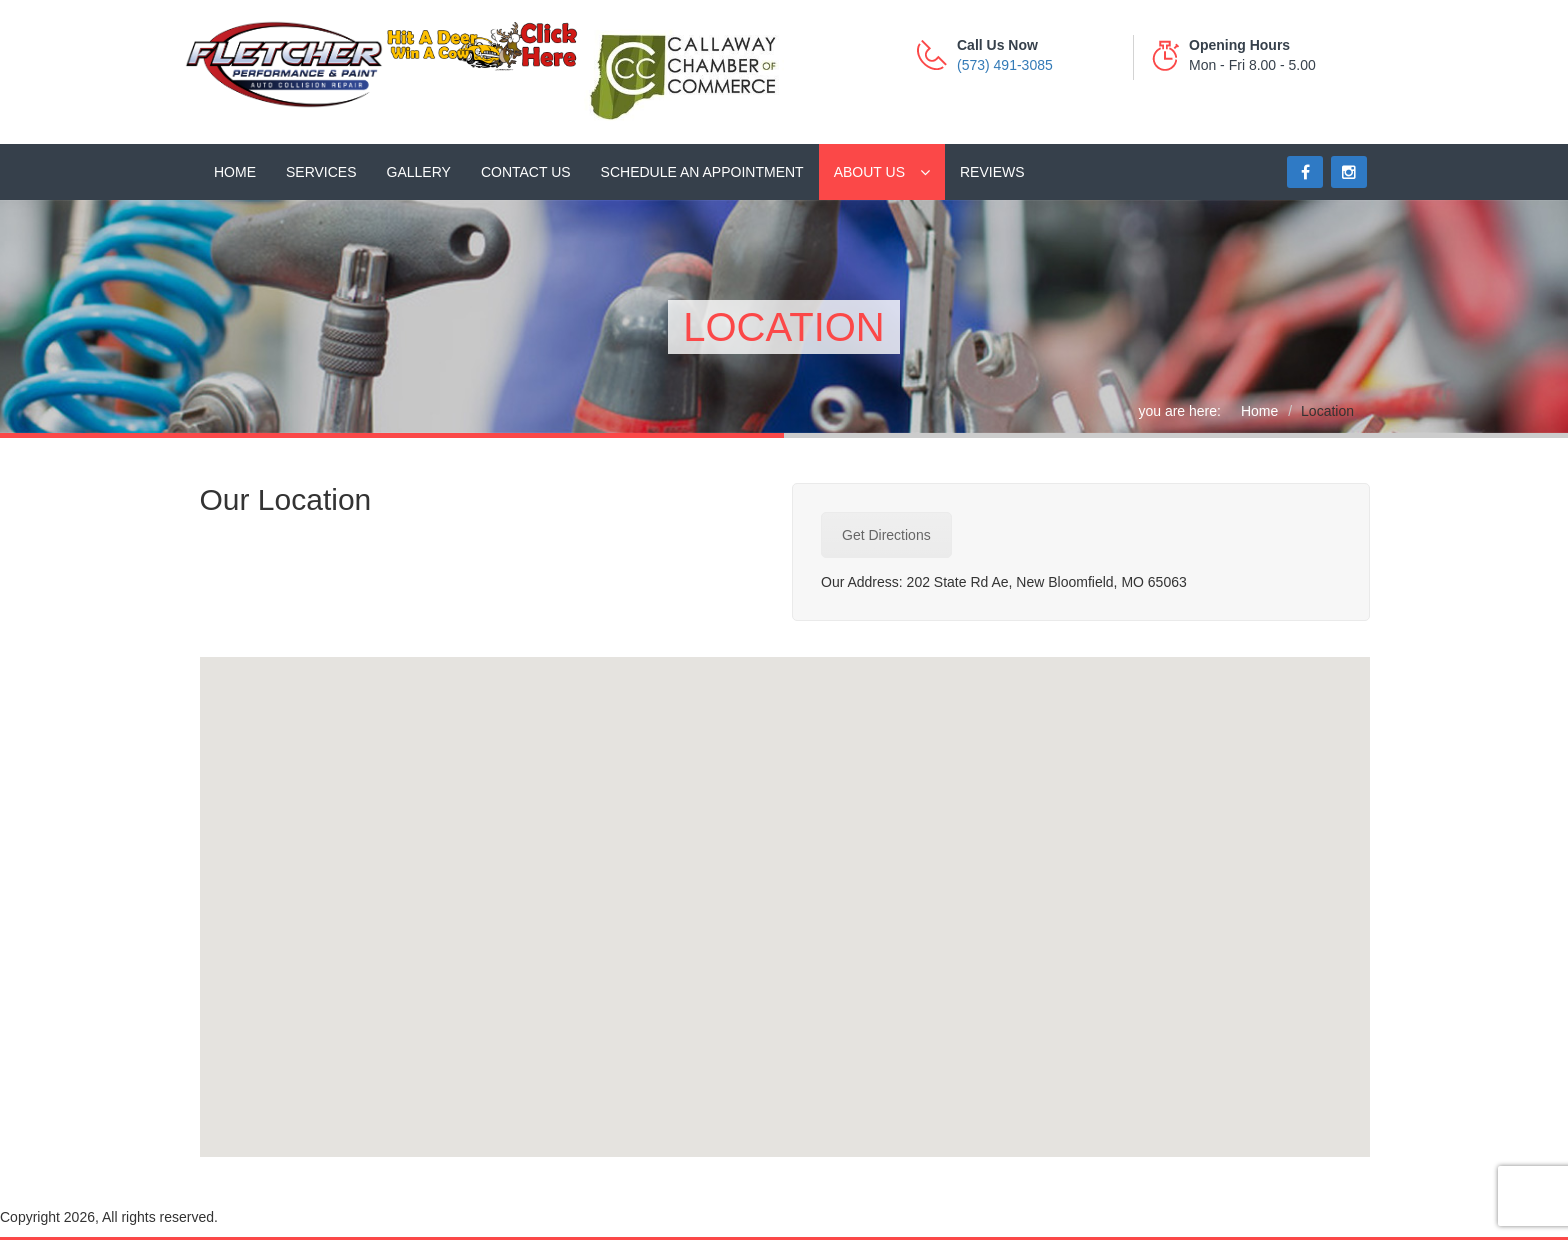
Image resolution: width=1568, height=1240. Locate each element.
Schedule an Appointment (702, 172)
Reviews (992, 172)
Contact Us (526, 172)
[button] (785, 888)
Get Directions (886, 535)
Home (235, 172)
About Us (869, 172)
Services (321, 172)
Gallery (419, 172)
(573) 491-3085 (1005, 65)
